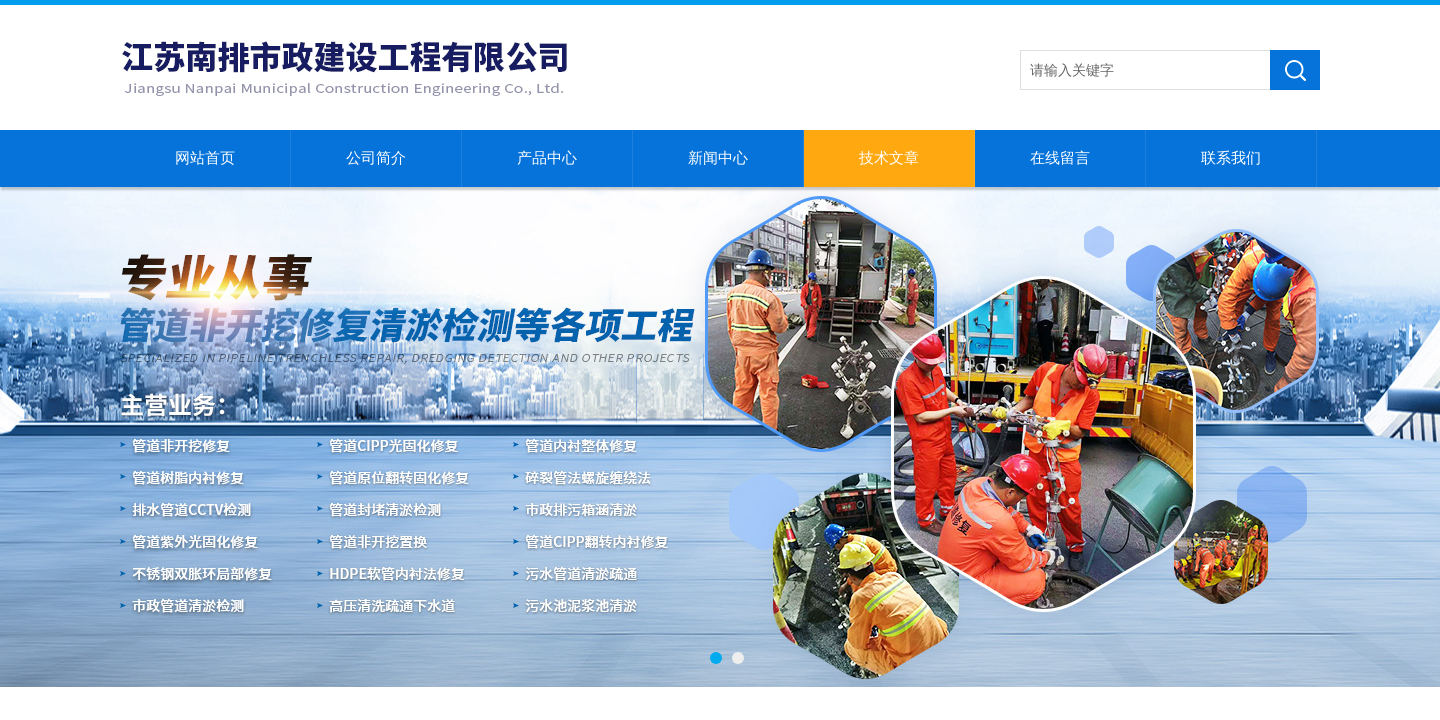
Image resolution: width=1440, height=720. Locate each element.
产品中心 (547, 158)
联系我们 (1231, 158)
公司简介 (376, 158)
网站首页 (205, 158)
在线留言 (1060, 158)
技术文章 (889, 158)
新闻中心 (718, 158)
